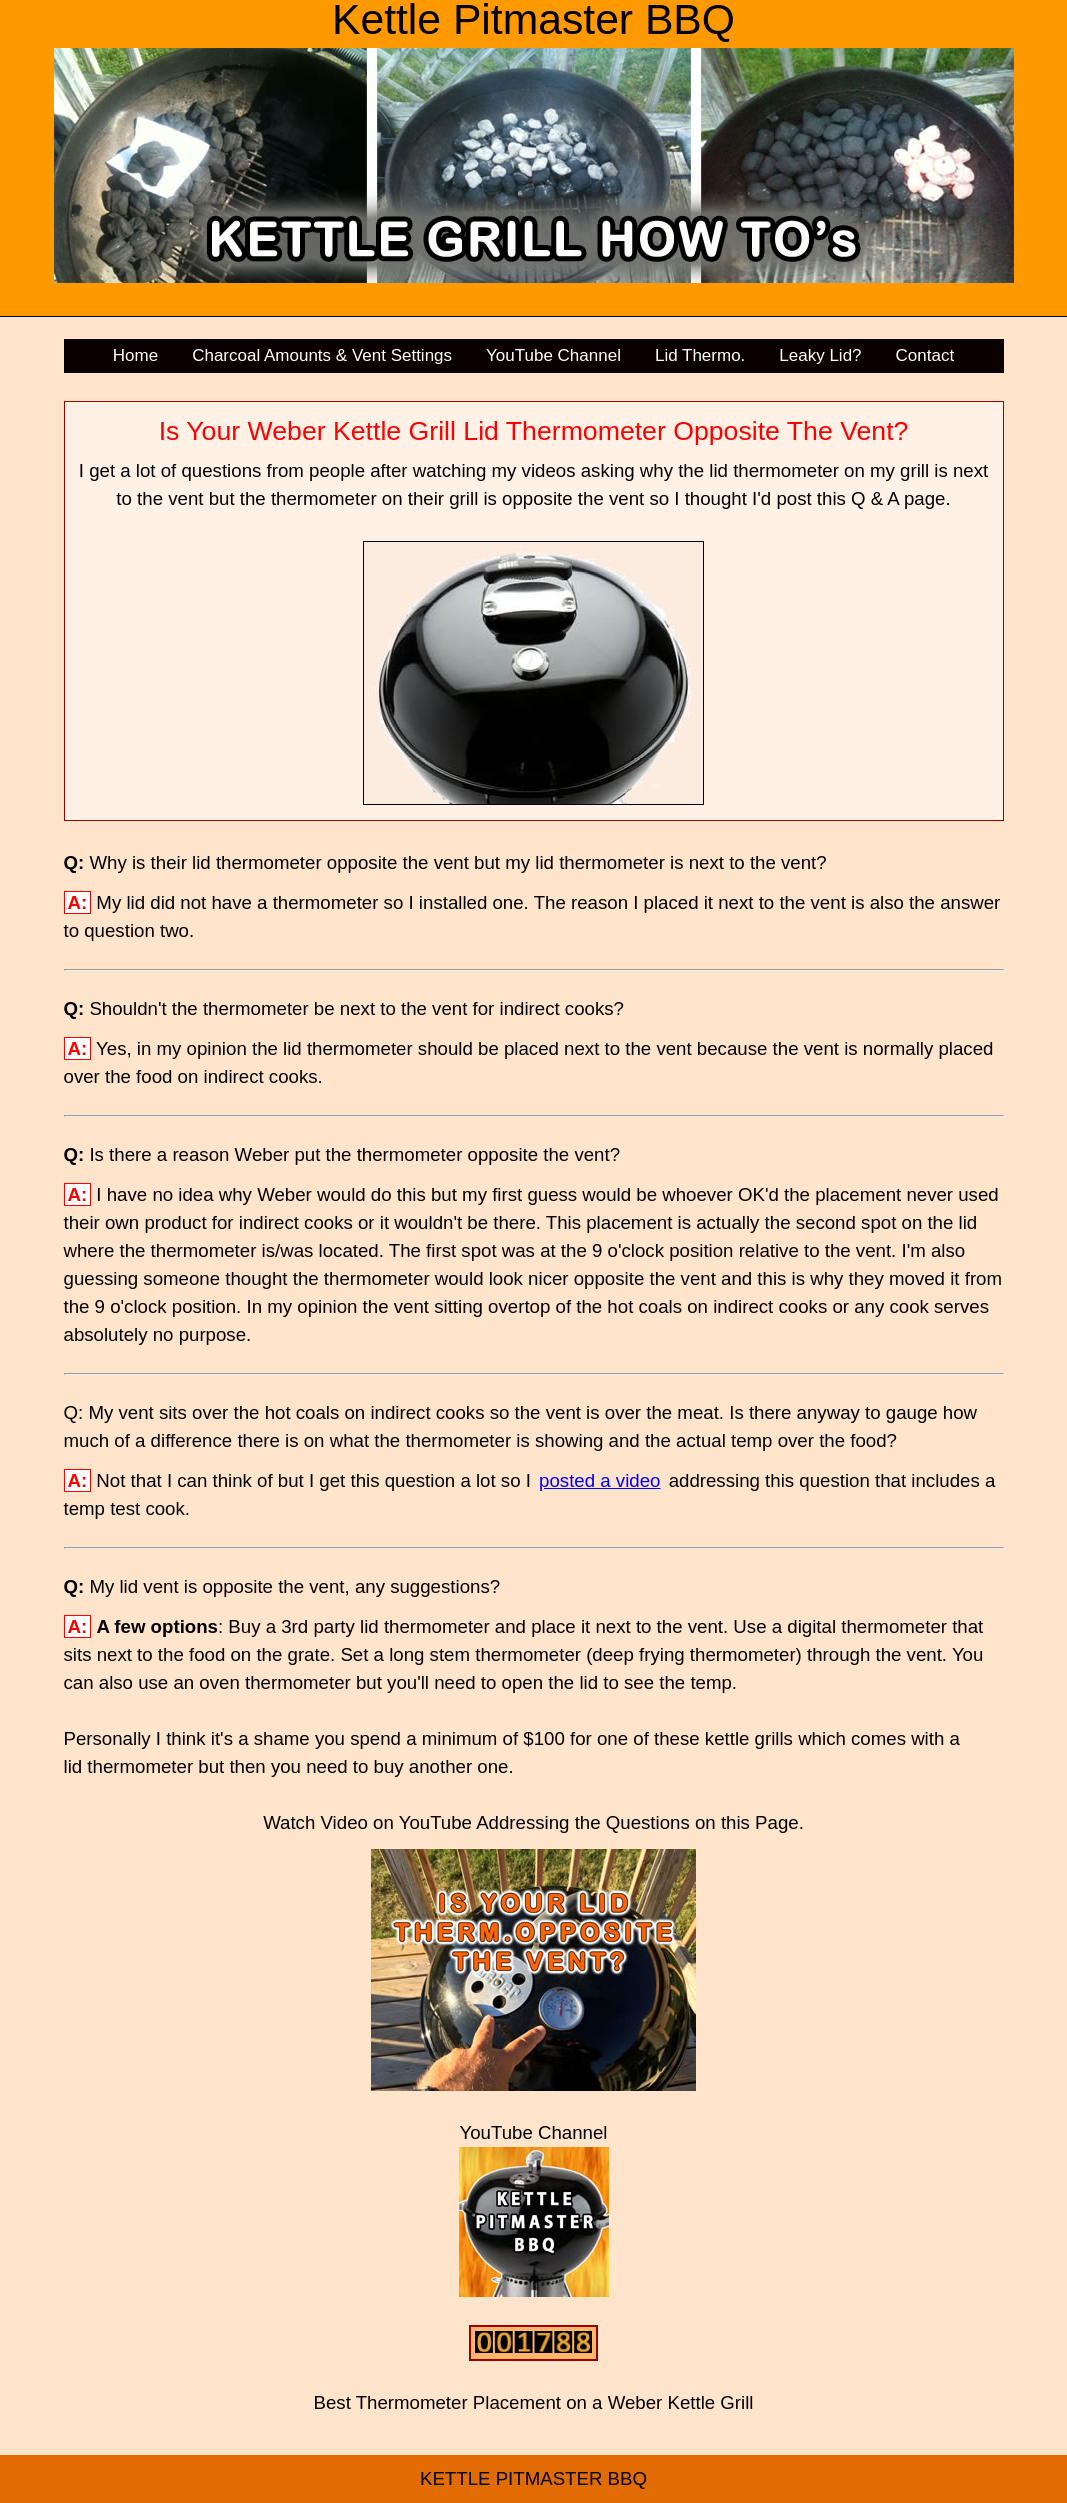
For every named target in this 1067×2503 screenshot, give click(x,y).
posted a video (599, 1480)
